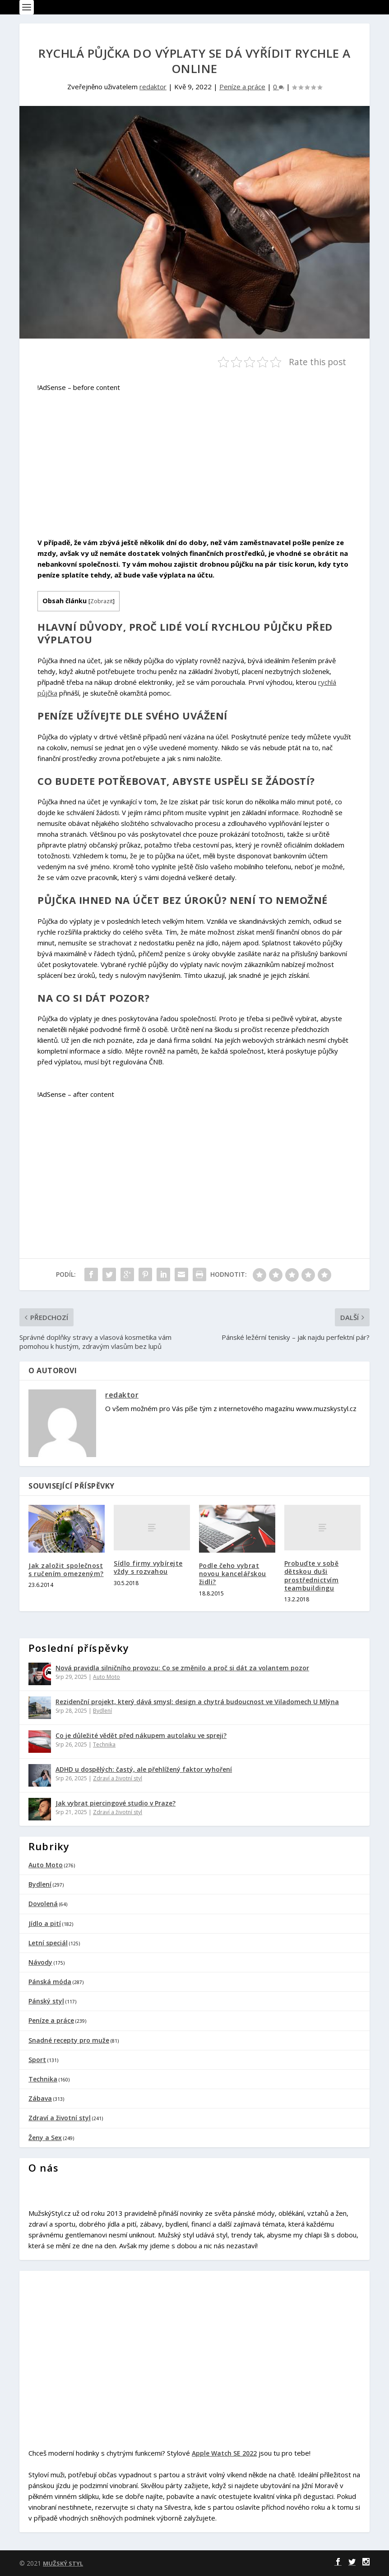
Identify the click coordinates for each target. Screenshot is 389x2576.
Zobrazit (101, 601)
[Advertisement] (190, 459)
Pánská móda (49, 1981)
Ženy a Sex (45, 2137)
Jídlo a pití (44, 1923)
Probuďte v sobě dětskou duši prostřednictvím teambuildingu (311, 1575)
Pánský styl (46, 2001)
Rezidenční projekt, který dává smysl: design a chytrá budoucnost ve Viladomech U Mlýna (197, 1701)
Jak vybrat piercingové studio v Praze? (116, 1803)
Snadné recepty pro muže (68, 2040)
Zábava (40, 2098)
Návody (40, 1962)
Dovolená (43, 1903)
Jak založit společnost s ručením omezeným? (66, 1569)
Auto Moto (106, 1677)
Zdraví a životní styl (117, 1778)
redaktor (153, 86)
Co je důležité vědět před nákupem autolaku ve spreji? (141, 1735)
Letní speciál (48, 1943)
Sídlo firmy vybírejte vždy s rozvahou (148, 1567)
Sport (37, 2059)
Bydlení (102, 1710)
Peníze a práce (242, 86)
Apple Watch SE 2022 (224, 2453)
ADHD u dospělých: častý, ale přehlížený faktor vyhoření (144, 1769)
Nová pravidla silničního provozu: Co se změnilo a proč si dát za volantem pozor (182, 1668)
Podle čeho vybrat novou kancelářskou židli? (232, 1573)
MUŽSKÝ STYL (63, 2563)
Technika (104, 1744)
